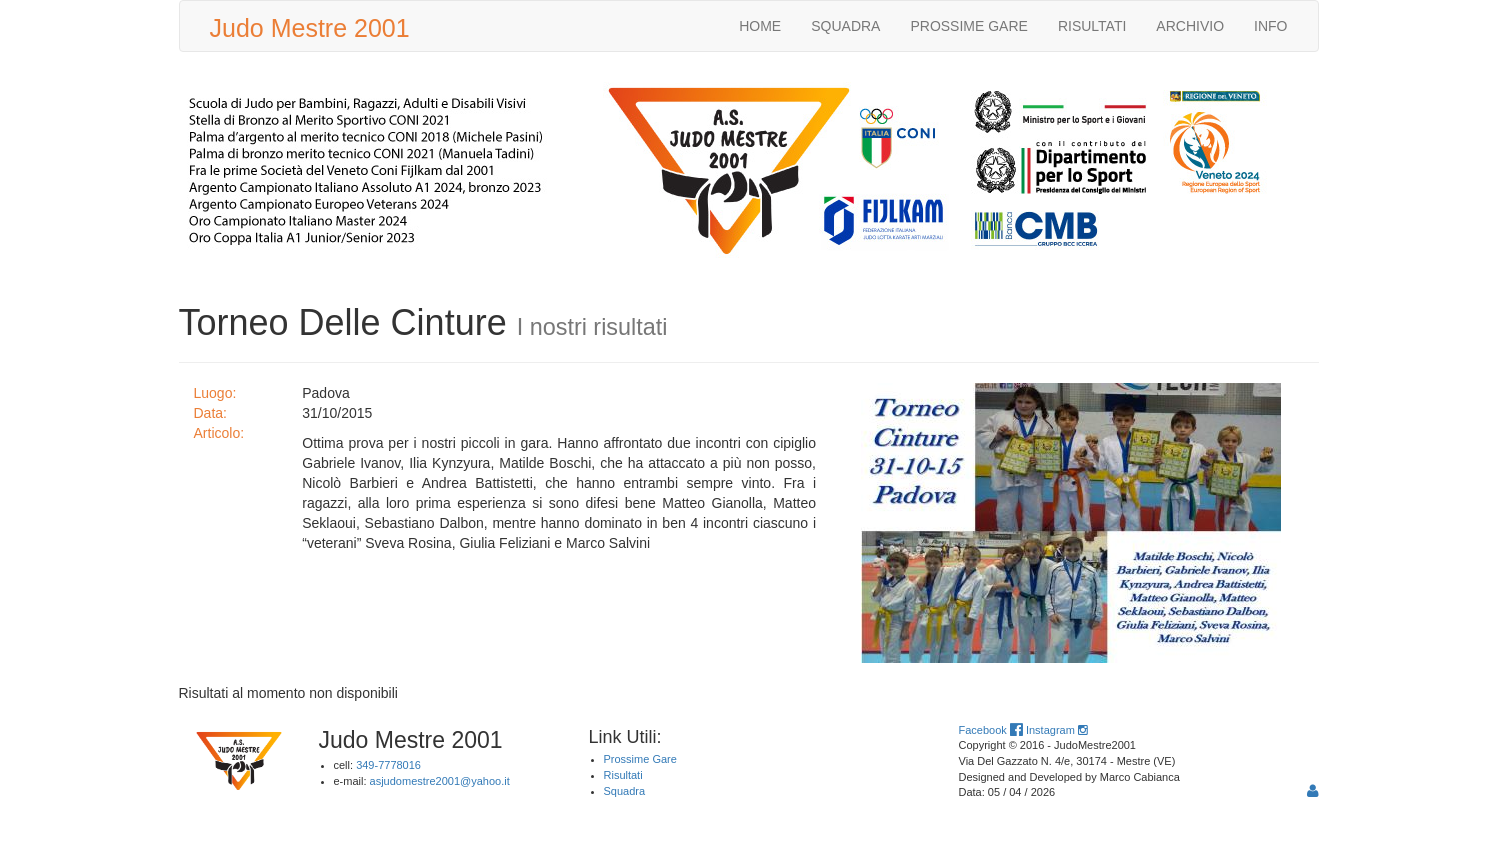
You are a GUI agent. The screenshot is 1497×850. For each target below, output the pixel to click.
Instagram (1056, 730)
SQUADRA (845, 26)
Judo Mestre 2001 (310, 28)
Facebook (991, 730)
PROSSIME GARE (968, 26)
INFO (1270, 26)
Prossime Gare (640, 759)
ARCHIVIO (1190, 26)
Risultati (623, 775)
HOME (760, 26)
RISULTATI (1092, 26)
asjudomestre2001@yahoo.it (440, 781)
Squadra (625, 791)
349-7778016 (388, 765)
